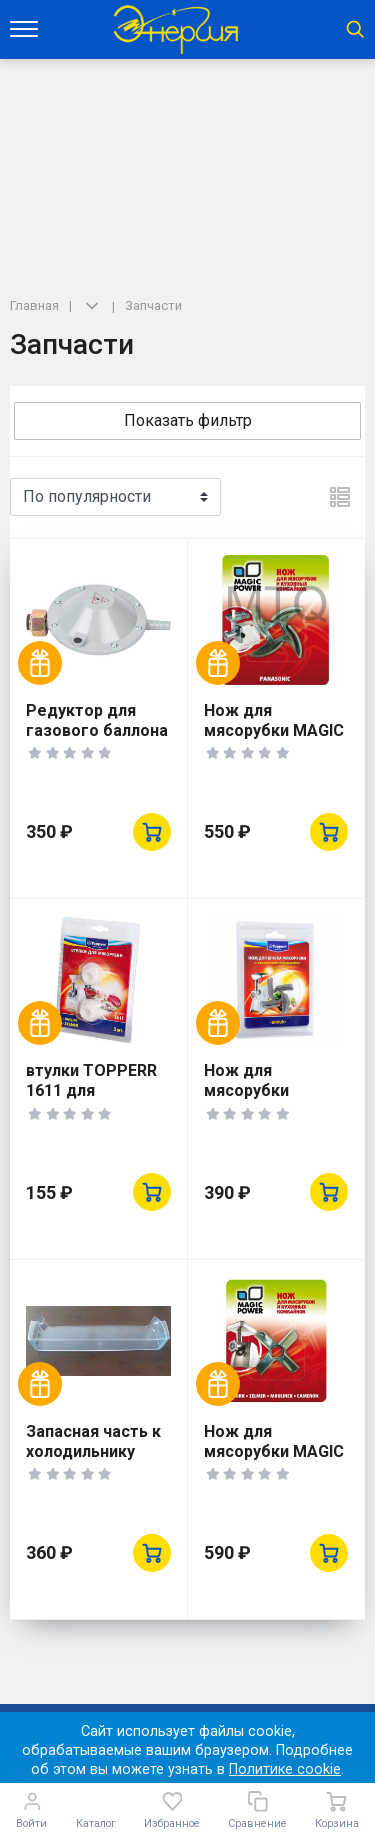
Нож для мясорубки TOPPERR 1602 (261, 1090)
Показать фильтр (188, 420)
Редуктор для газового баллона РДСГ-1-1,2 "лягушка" (97, 740)
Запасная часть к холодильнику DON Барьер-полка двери (93, 1461)
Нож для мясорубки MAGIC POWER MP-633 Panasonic (274, 740)
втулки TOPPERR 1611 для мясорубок (91, 1090)
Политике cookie (285, 1769)
